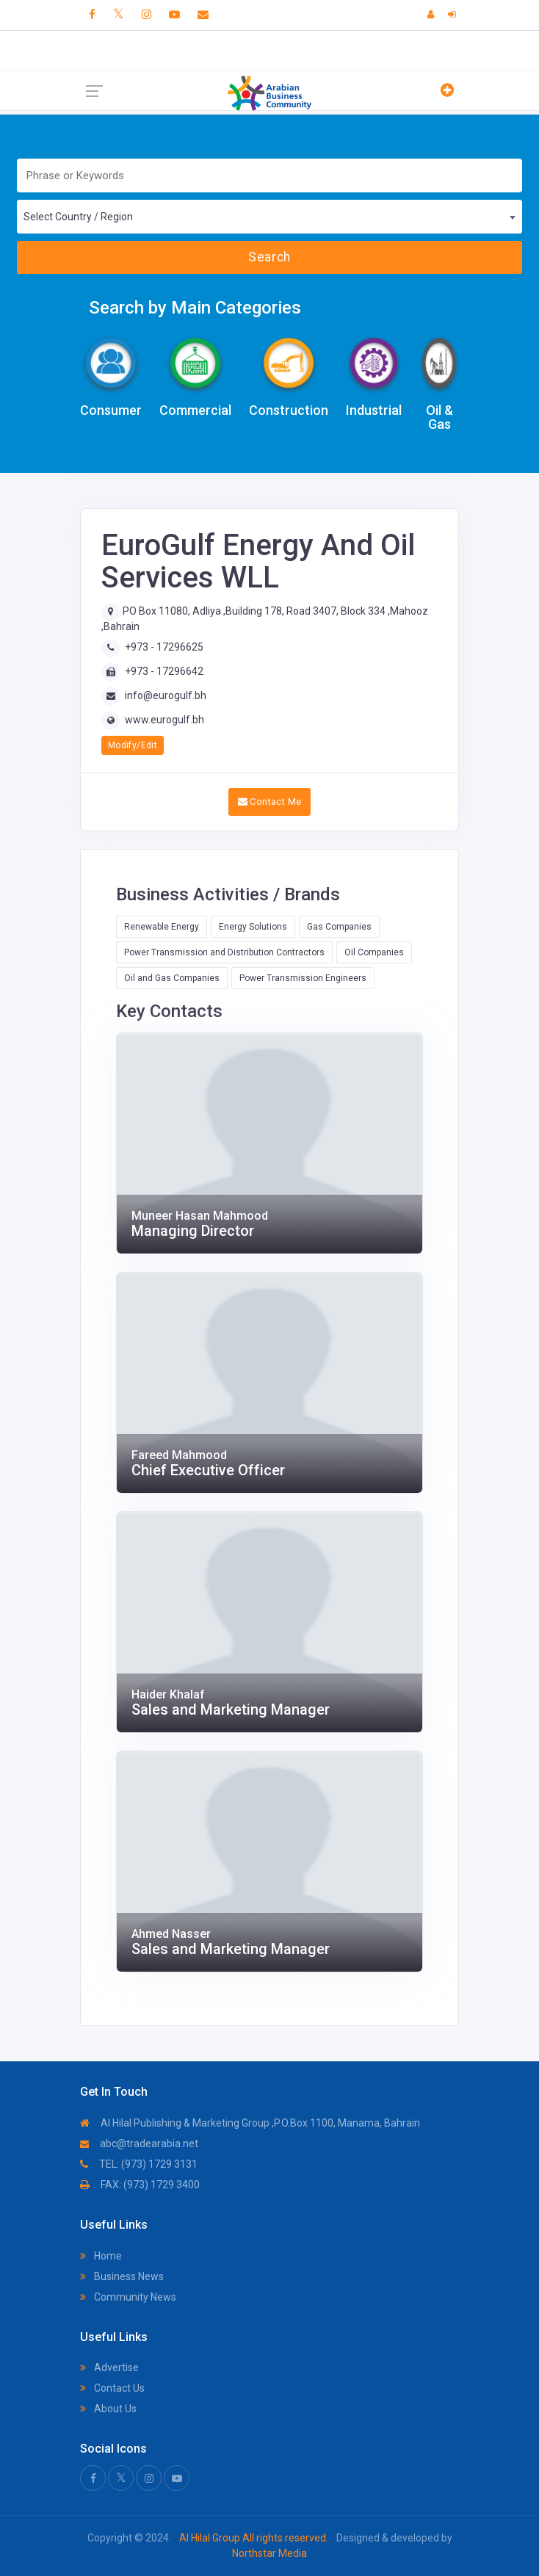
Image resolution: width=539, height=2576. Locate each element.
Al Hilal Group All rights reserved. (253, 2538)
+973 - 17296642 (164, 671)
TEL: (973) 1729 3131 (139, 2164)
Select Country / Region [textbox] (78, 216)
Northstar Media (269, 2553)
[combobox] (269, 217)
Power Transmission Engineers (302, 978)
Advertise (109, 2367)
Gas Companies (339, 927)
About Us (108, 2408)
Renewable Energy (161, 927)
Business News (122, 2276)
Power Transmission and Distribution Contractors (224, 952)
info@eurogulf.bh (165, 695)
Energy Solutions (253, 927)
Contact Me (270, 801)
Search (269, 257)
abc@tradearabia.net (139, 2143)
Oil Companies (374, 952)
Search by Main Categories (195, 307)
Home (101, 2256)
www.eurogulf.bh (164, 720)
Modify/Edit (132, 745)
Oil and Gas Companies (172, 978)
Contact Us (112, 2388)
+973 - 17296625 (164, 647)
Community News (128, 2297)
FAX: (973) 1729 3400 (140, 2184)
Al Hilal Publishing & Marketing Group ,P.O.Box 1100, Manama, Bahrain (250, 2123)
